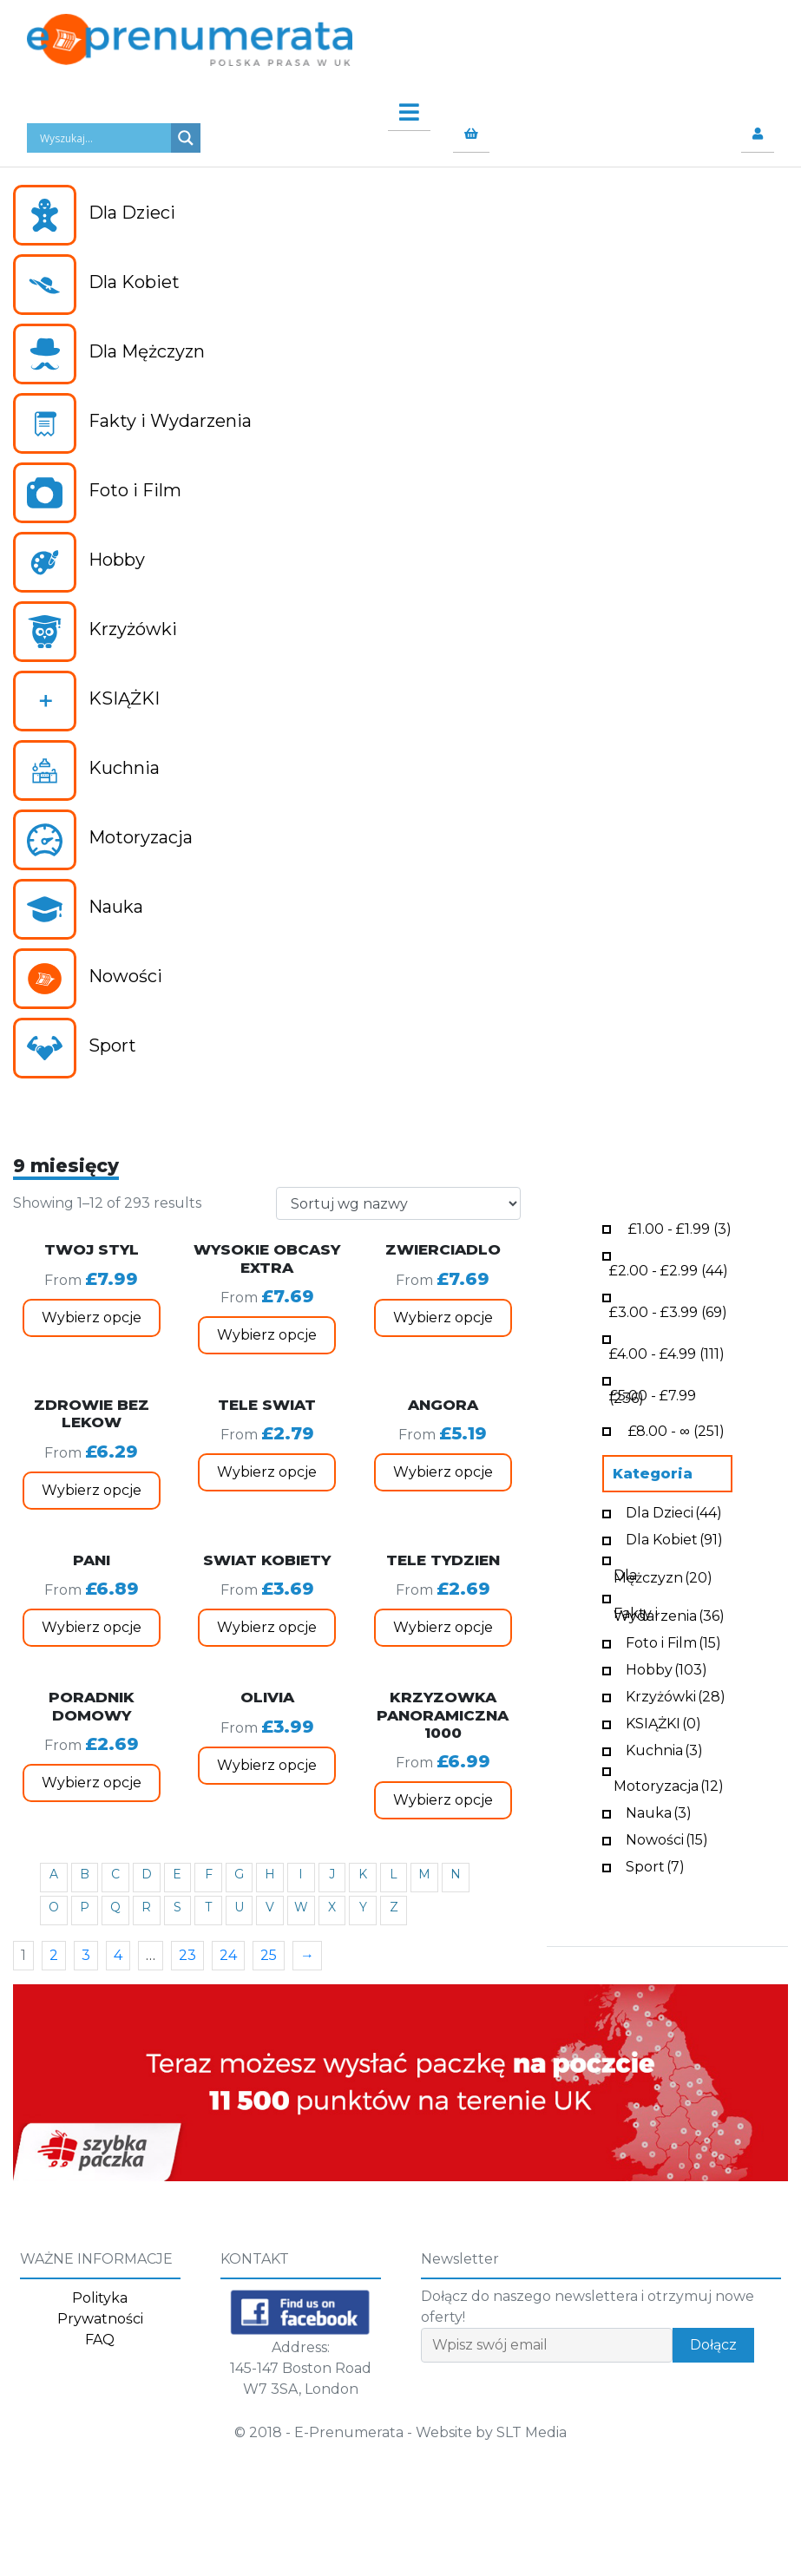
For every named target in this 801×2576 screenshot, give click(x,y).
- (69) (668, 1310)
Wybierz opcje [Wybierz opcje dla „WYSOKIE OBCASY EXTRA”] (267, 1335)
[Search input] (103, 138)
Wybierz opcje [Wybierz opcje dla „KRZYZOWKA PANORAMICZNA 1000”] (443, 1800)
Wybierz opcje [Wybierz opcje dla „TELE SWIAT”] (267, 1472)
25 (268, 1955)
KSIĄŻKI (663, 1721)
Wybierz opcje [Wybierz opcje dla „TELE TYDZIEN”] (443, 1627)
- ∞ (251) (676, 1429)
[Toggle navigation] (400, 107)
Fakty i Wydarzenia (669, 1613)
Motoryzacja (669, 1784)
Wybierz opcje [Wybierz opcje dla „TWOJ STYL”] (91, 1317)
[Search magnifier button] (185, 138)
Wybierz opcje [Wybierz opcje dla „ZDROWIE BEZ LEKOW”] (91, 1490)
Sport (655, 1864)
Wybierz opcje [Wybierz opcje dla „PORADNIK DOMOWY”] (91, 1782)
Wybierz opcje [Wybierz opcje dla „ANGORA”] (443, 1472)
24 (228, 1955)
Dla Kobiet (674, 1537)
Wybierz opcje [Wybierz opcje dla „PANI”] (91, 1627)
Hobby (666, 1668)
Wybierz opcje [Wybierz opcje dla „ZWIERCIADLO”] (443, 1317)
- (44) (668, 1268)
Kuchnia (664, 1748)
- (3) (680, 1227)
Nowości (667, 1838)
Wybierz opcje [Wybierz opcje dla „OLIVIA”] (267, 1765)
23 (187, 1955)
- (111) (667, 1352)
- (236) (652, 1395)
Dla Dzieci (674, 1510)
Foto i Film (673, 1641)
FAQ (100, 2339)
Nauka (659, 1811)
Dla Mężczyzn (663, 1575)
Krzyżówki (675, 1694)
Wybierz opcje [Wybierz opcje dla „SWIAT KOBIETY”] (267, 1627)
